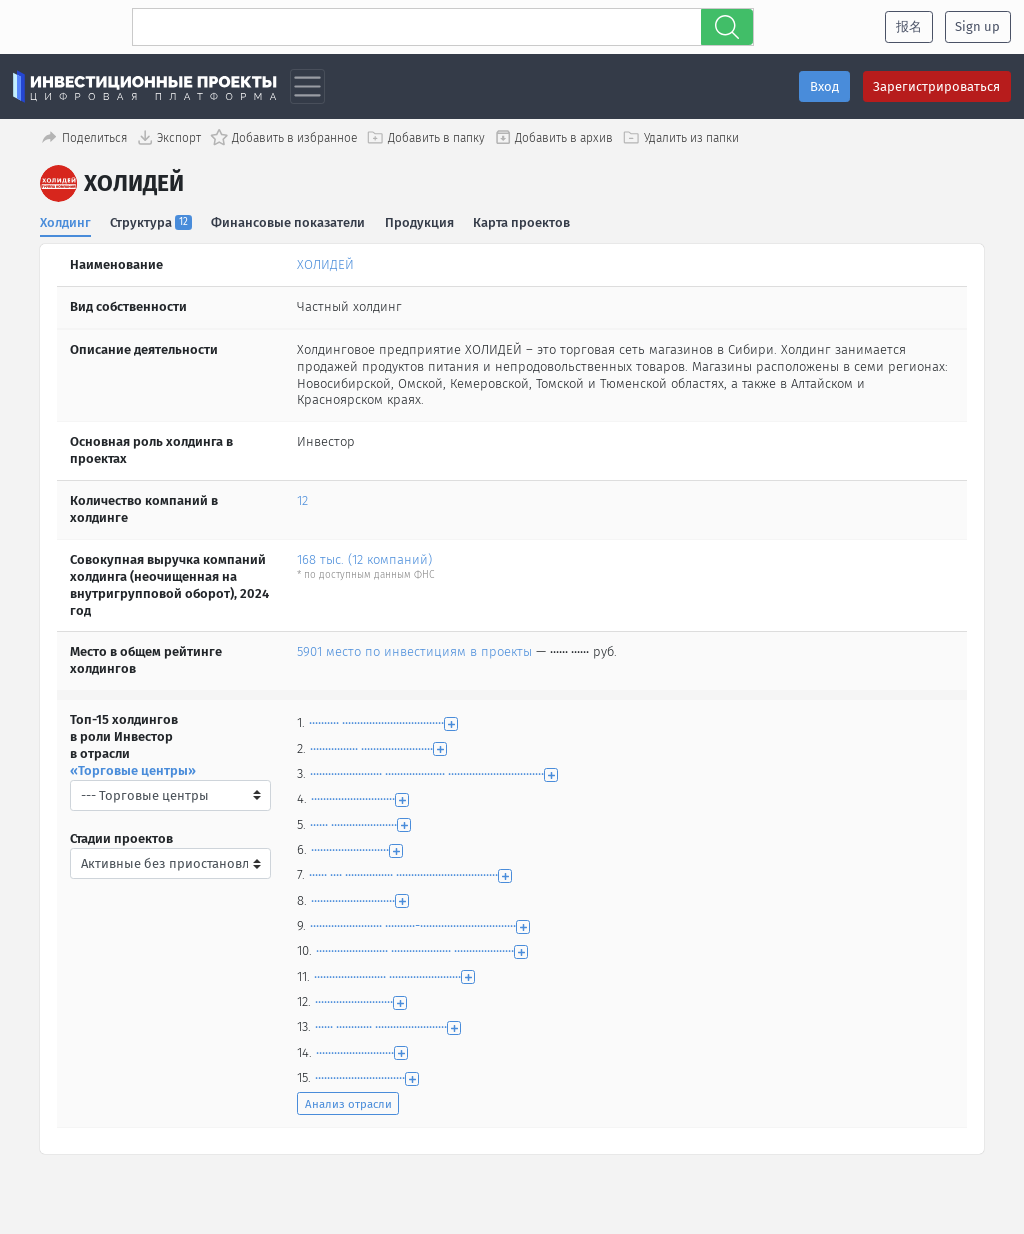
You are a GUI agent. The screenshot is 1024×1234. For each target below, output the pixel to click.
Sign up (977, 26)
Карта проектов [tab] (522, 221)
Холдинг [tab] (65, 221)
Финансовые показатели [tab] (289, 221)
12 (302, 500)
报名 (909, 26)
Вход (824, 86)
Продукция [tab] (419, 221)
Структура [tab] (152, 221)
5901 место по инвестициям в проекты (414, 651)
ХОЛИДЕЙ (325, 264)
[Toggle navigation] (307, 86)
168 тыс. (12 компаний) (364, 559)
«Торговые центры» (133, 770)
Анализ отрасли (348, 1104)
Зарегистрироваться (936, 86)
